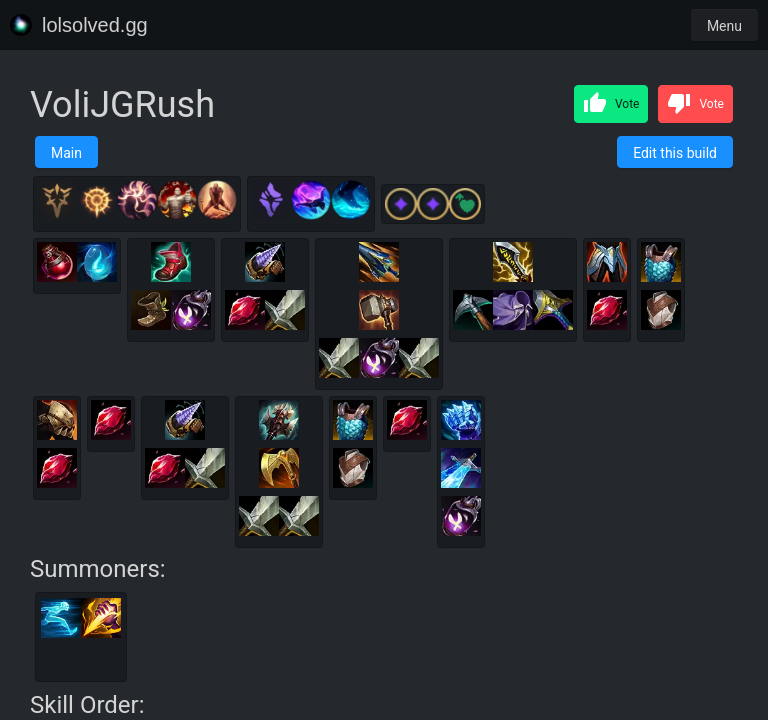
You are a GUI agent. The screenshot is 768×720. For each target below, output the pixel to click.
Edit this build (675, 153)
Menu (724, 26)
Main (66, 153)
